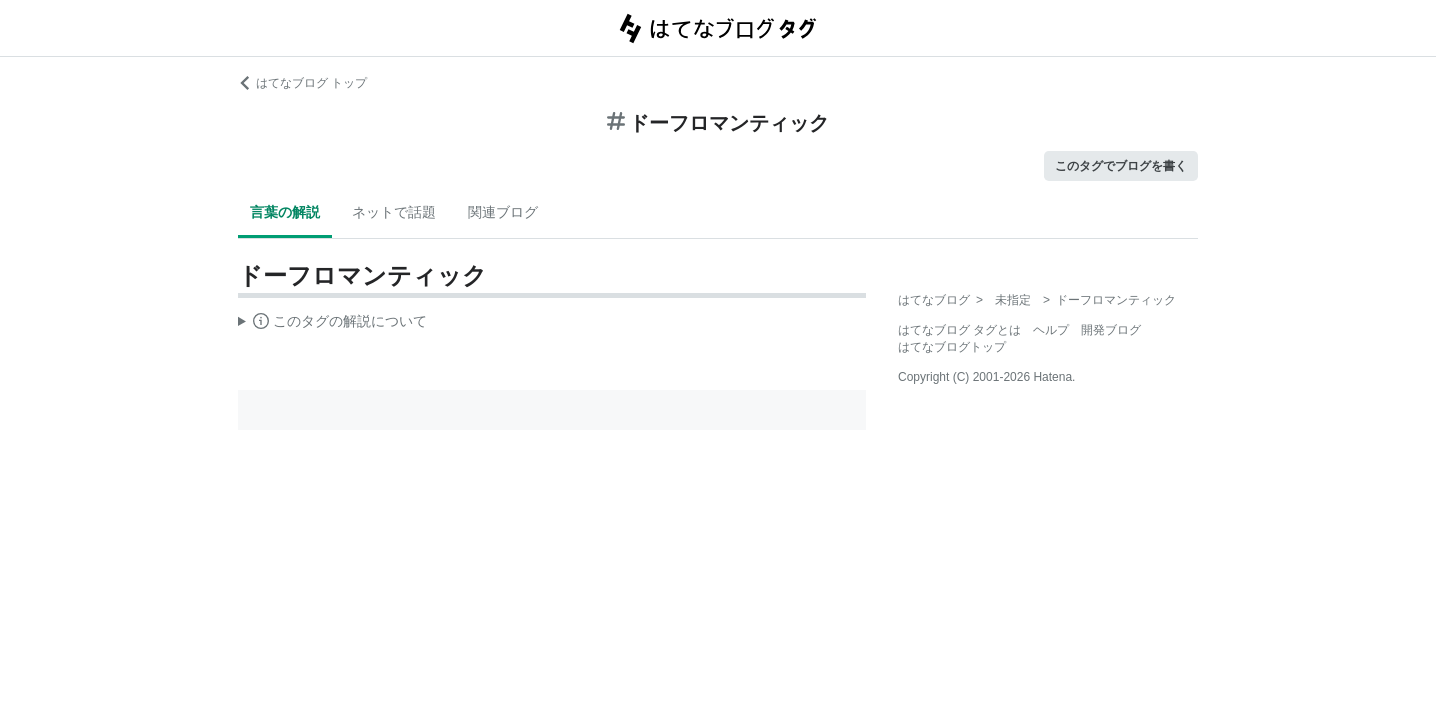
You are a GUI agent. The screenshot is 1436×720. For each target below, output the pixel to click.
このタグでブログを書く (1121, 166)
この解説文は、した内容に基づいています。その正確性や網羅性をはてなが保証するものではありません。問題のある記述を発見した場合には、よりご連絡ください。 (332, 324)
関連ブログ (503, 212)
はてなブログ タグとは (959, 330)
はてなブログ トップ (302, 83)
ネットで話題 (394, 212)
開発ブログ (1111, 330)
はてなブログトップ (952, 347)
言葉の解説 (285, 212)
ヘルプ (1051, 330)
